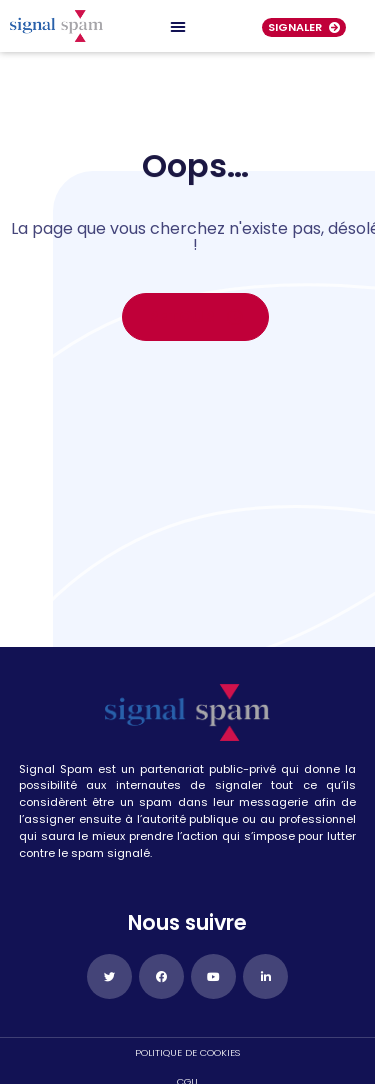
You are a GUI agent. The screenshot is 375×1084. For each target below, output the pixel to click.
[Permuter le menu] (178, 26)
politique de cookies (187, 1052)
